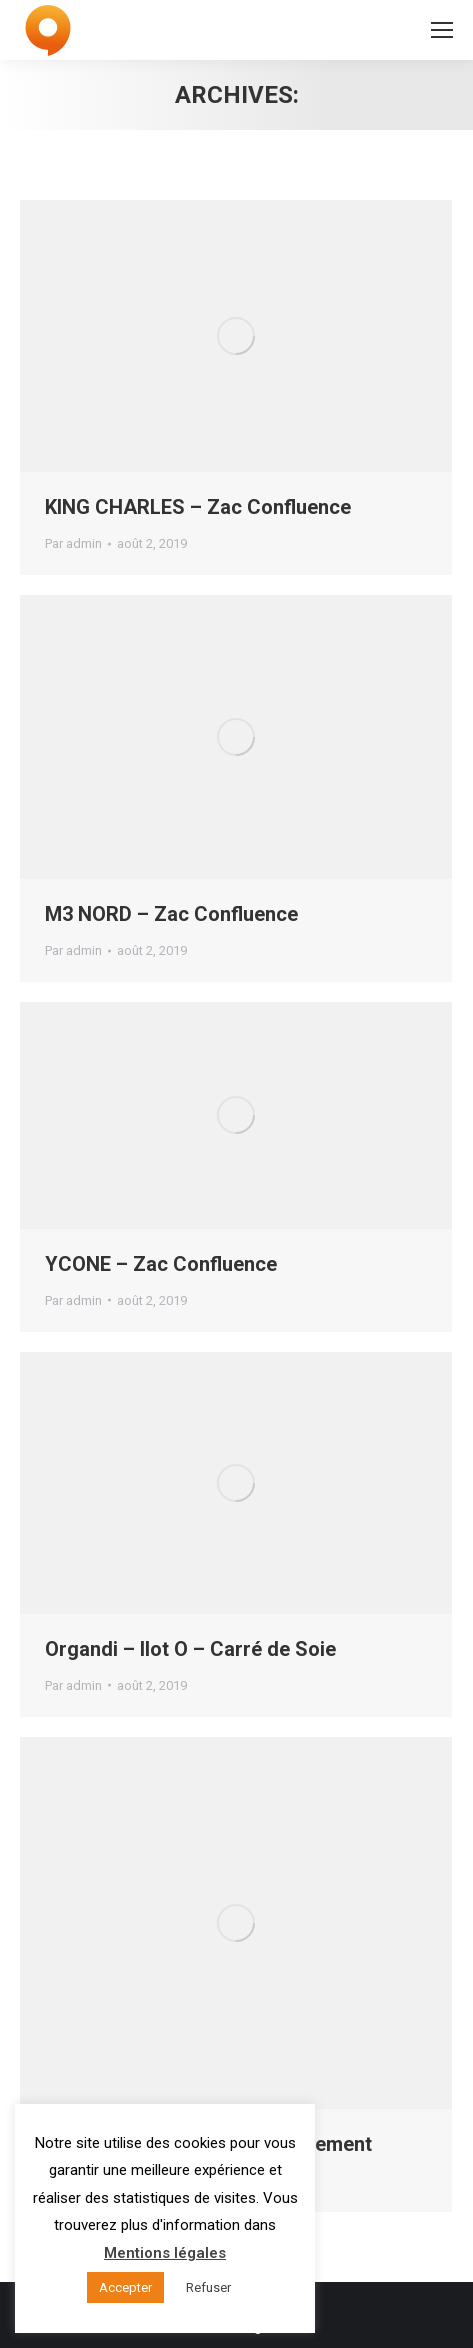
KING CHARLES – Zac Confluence (198, 507)
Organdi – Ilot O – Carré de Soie (190, 1649)
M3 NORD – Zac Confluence (171, 914)
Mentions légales (165, 2253)
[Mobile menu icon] (442, 30)
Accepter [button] (125, 2287)
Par (73, 543)
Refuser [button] (208, 2287)
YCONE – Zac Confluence (161, 1264)
